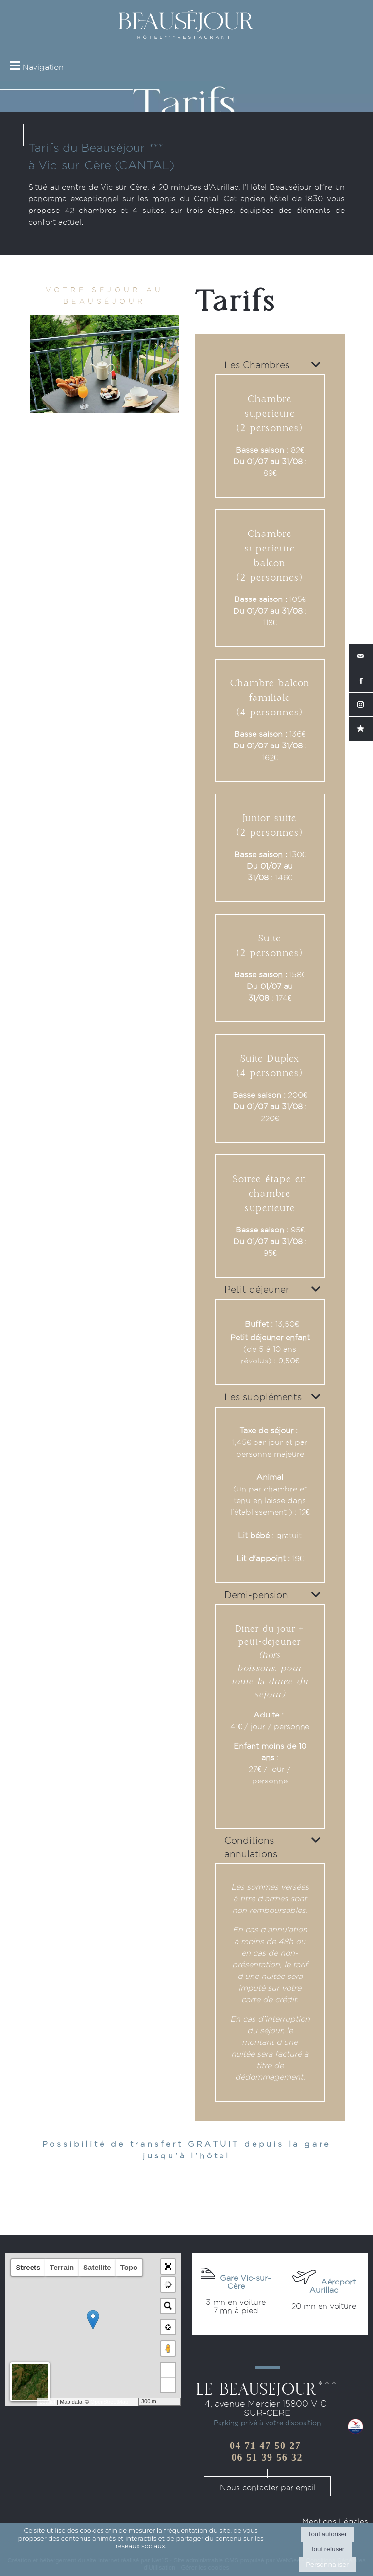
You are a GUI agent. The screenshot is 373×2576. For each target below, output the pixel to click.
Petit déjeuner (256, 1289)
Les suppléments (263, 1397)
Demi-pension (256, 1595)
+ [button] (168, 2370)
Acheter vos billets (236, 2319)
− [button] (168, 2385)
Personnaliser (327, 2564)
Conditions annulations (250, 1847)
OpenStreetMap (109, 2402)
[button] (168, 2266)
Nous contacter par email (268, 2487)
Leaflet (47, 2402)
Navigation (43, 67)
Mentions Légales (335, 2521)
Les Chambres (256, 365)
